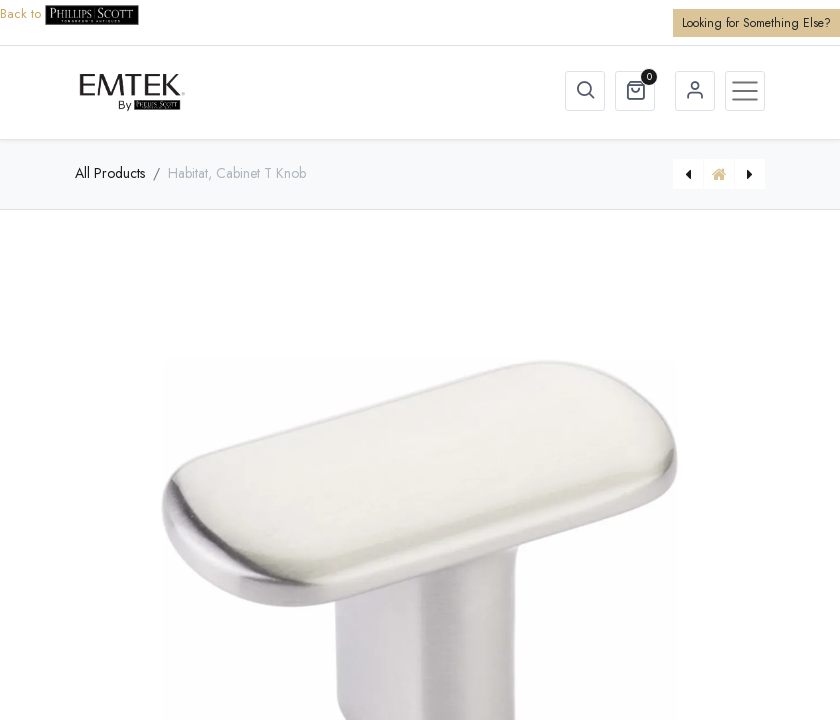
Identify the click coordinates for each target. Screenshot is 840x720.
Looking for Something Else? (756, 23)
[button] (585, 91)
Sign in (695, 91)
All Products (110, 173)
